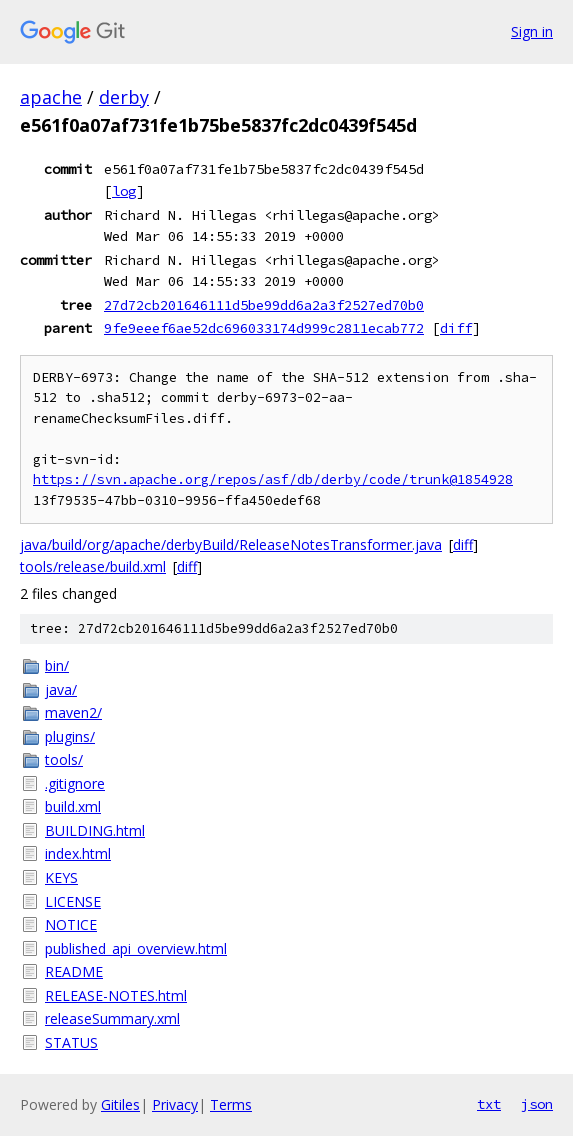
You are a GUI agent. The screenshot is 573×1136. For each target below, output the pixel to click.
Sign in (532, 31)
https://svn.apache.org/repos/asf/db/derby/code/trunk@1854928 (273, 479)
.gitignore (75, 783)
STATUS (71, 1042)
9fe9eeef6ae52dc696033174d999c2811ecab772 (264, 328)
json (537, 1104)
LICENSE (73, 901)
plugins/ (70, 736)
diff (456, 328)
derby (124, 97)
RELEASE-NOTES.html (116, 995)
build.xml (73, 806)
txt (489, 1104)
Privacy (175, 1104)
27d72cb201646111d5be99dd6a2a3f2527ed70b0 (264, 305)
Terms (231, 1104)
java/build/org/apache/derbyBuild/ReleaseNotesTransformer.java (231, 544)
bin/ (57, 665)
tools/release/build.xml (93, 566)
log (124, 191)
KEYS (61, 877)
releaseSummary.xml (112, 1018)
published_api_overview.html (136, 948)
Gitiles (120, 1104)
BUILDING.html (95, 830)
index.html (78, 853)
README (74, 971)
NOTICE (71, 924)
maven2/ (73, 712)
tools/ (64, 759)
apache (51, 97)
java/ (61, 689)
